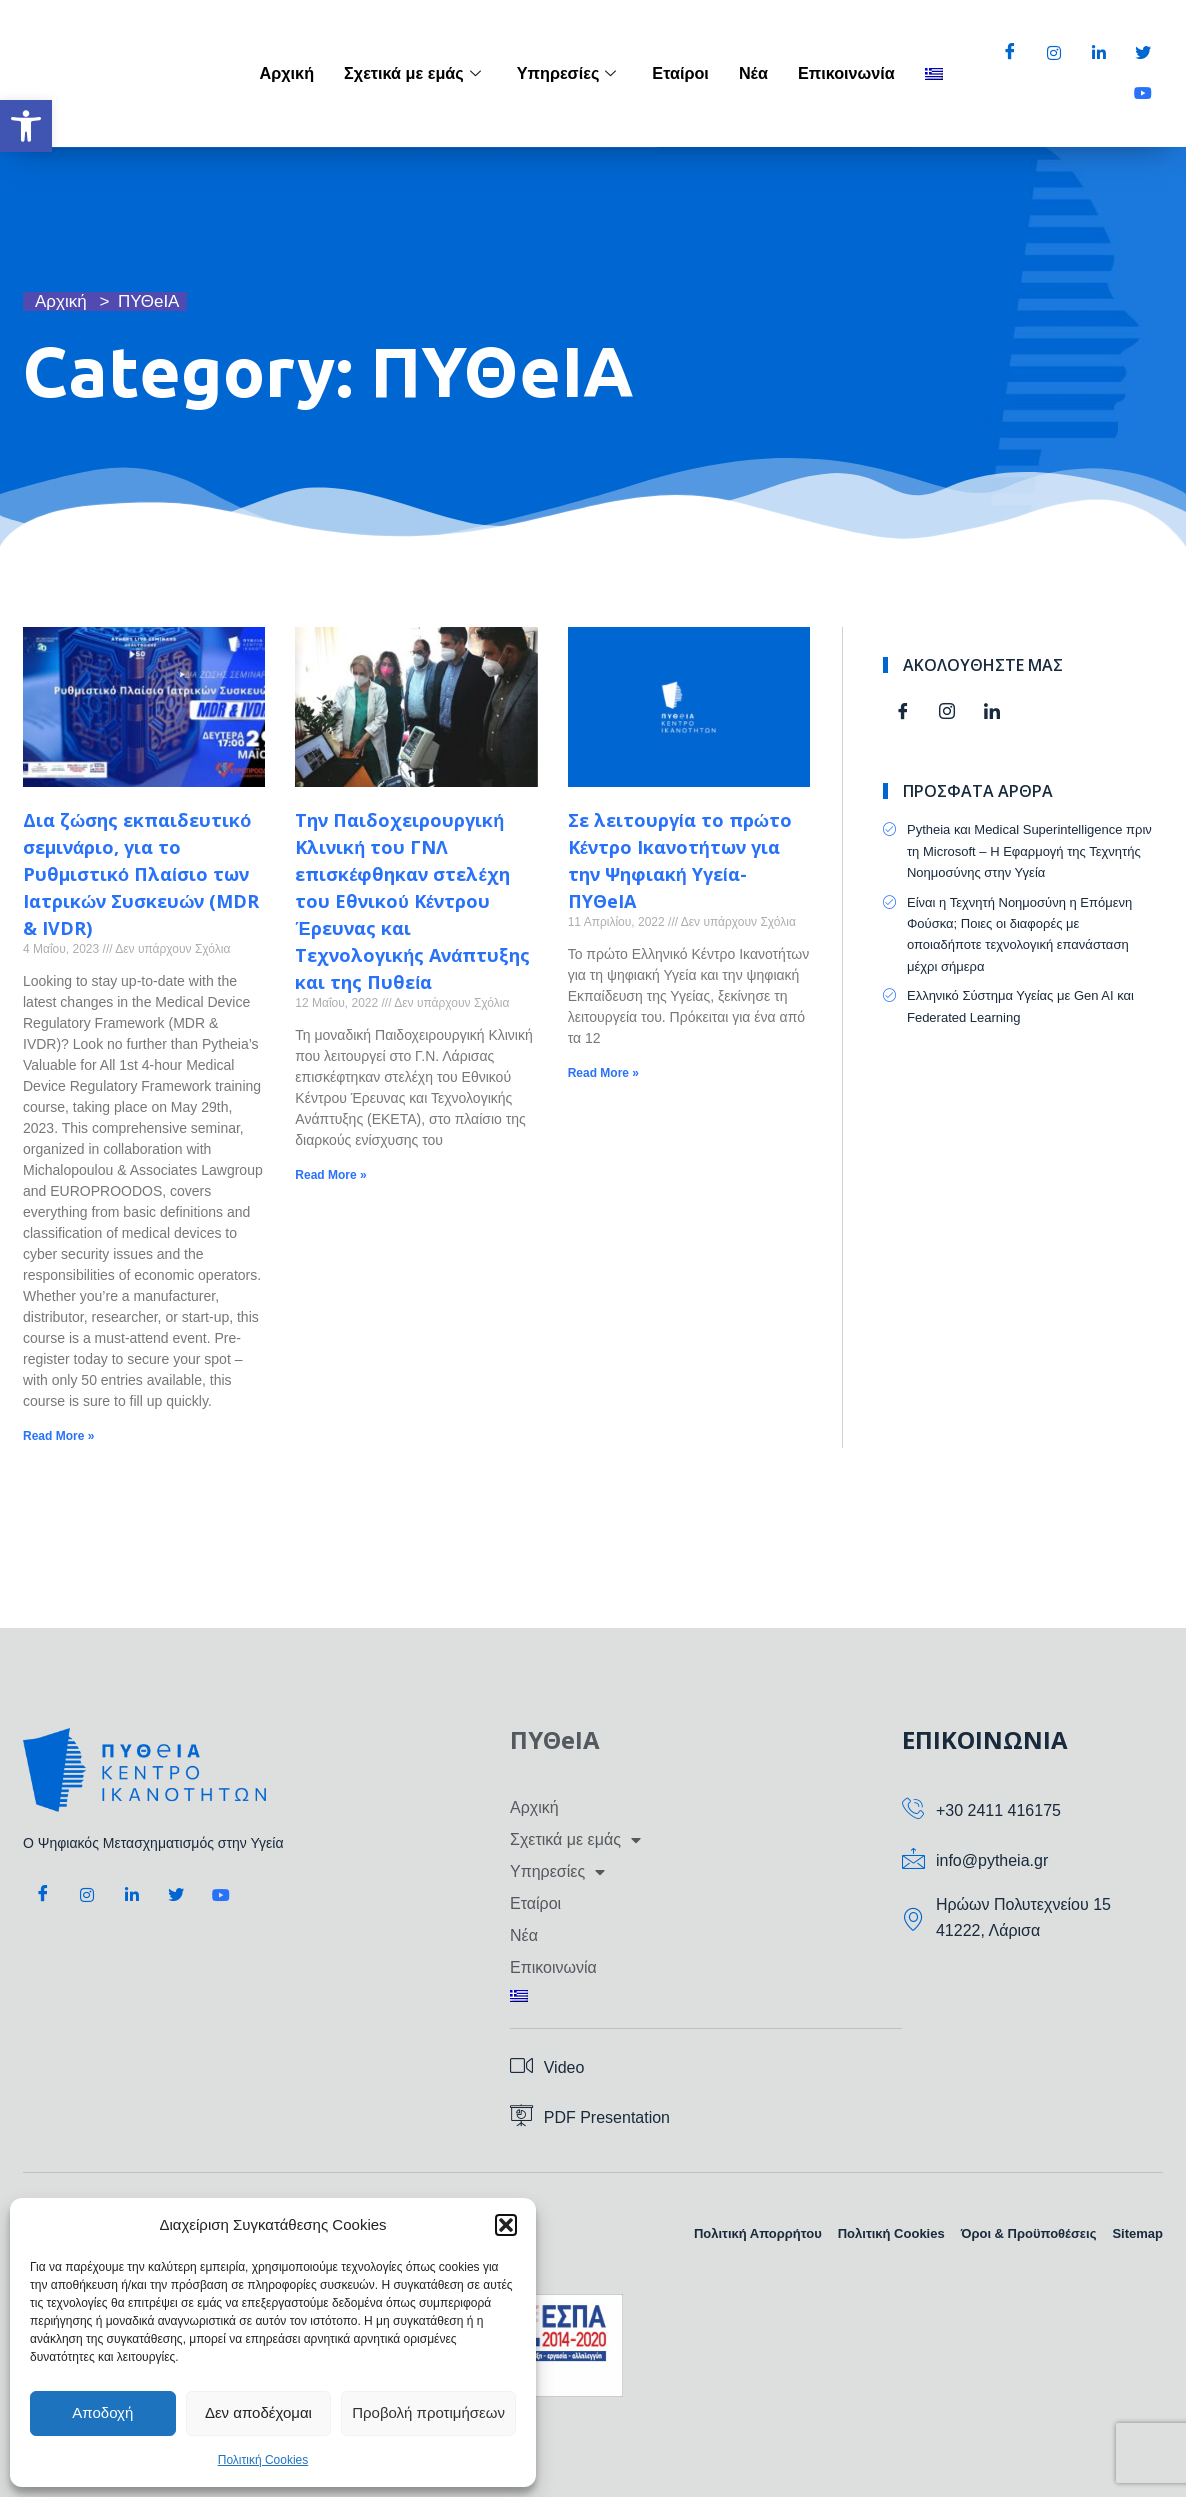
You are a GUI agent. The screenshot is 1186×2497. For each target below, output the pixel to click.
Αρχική (318, 72)
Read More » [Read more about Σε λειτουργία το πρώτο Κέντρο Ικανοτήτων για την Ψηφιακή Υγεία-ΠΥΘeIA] (603, 1073)
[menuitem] (934, 73)
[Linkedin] (992, 713)
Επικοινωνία (850, 72)
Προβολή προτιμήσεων (428, 2412)
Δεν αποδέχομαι (258, 2412)
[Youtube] (1143, 94)
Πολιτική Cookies (263, 2460)
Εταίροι (692, 72)
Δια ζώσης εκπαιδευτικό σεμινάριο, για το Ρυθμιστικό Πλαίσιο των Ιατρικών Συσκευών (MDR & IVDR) (141, 874)
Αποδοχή (102, 2412)
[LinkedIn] (1099, 54)
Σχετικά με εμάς (437, 73)
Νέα (761, 72)
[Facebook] (1010, 54)
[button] (26, 126)
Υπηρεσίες (583, 73)
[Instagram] (1054, 54)
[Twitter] (1143, 54)
